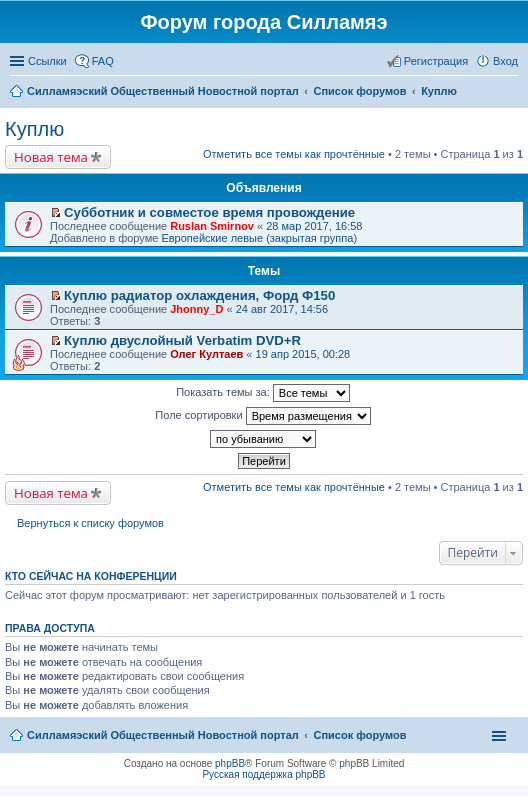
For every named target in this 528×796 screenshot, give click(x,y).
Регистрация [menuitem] (436, 61)
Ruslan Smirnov (212, 226)
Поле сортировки (262, 416)
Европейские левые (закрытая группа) (259, 238)
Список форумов (359, 735)
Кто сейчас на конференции (91, 576)
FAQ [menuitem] (103, 61)
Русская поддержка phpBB (263, 774)
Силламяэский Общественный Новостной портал (163, 735)
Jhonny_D (196, 309)
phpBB (230, 763)
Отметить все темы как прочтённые (294, 154)
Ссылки (47, 61)
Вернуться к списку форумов (90, 523)
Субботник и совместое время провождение (209, 212)
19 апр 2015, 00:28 (303, 354)
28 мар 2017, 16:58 (314, 226)
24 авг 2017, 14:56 (282, 309)
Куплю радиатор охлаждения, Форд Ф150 (199, 295)
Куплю (34, 129)
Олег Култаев (206, 354)
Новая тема (51, 157)
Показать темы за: (263, 393)
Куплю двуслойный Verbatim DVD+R (182, 340)
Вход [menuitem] (505, 61)
